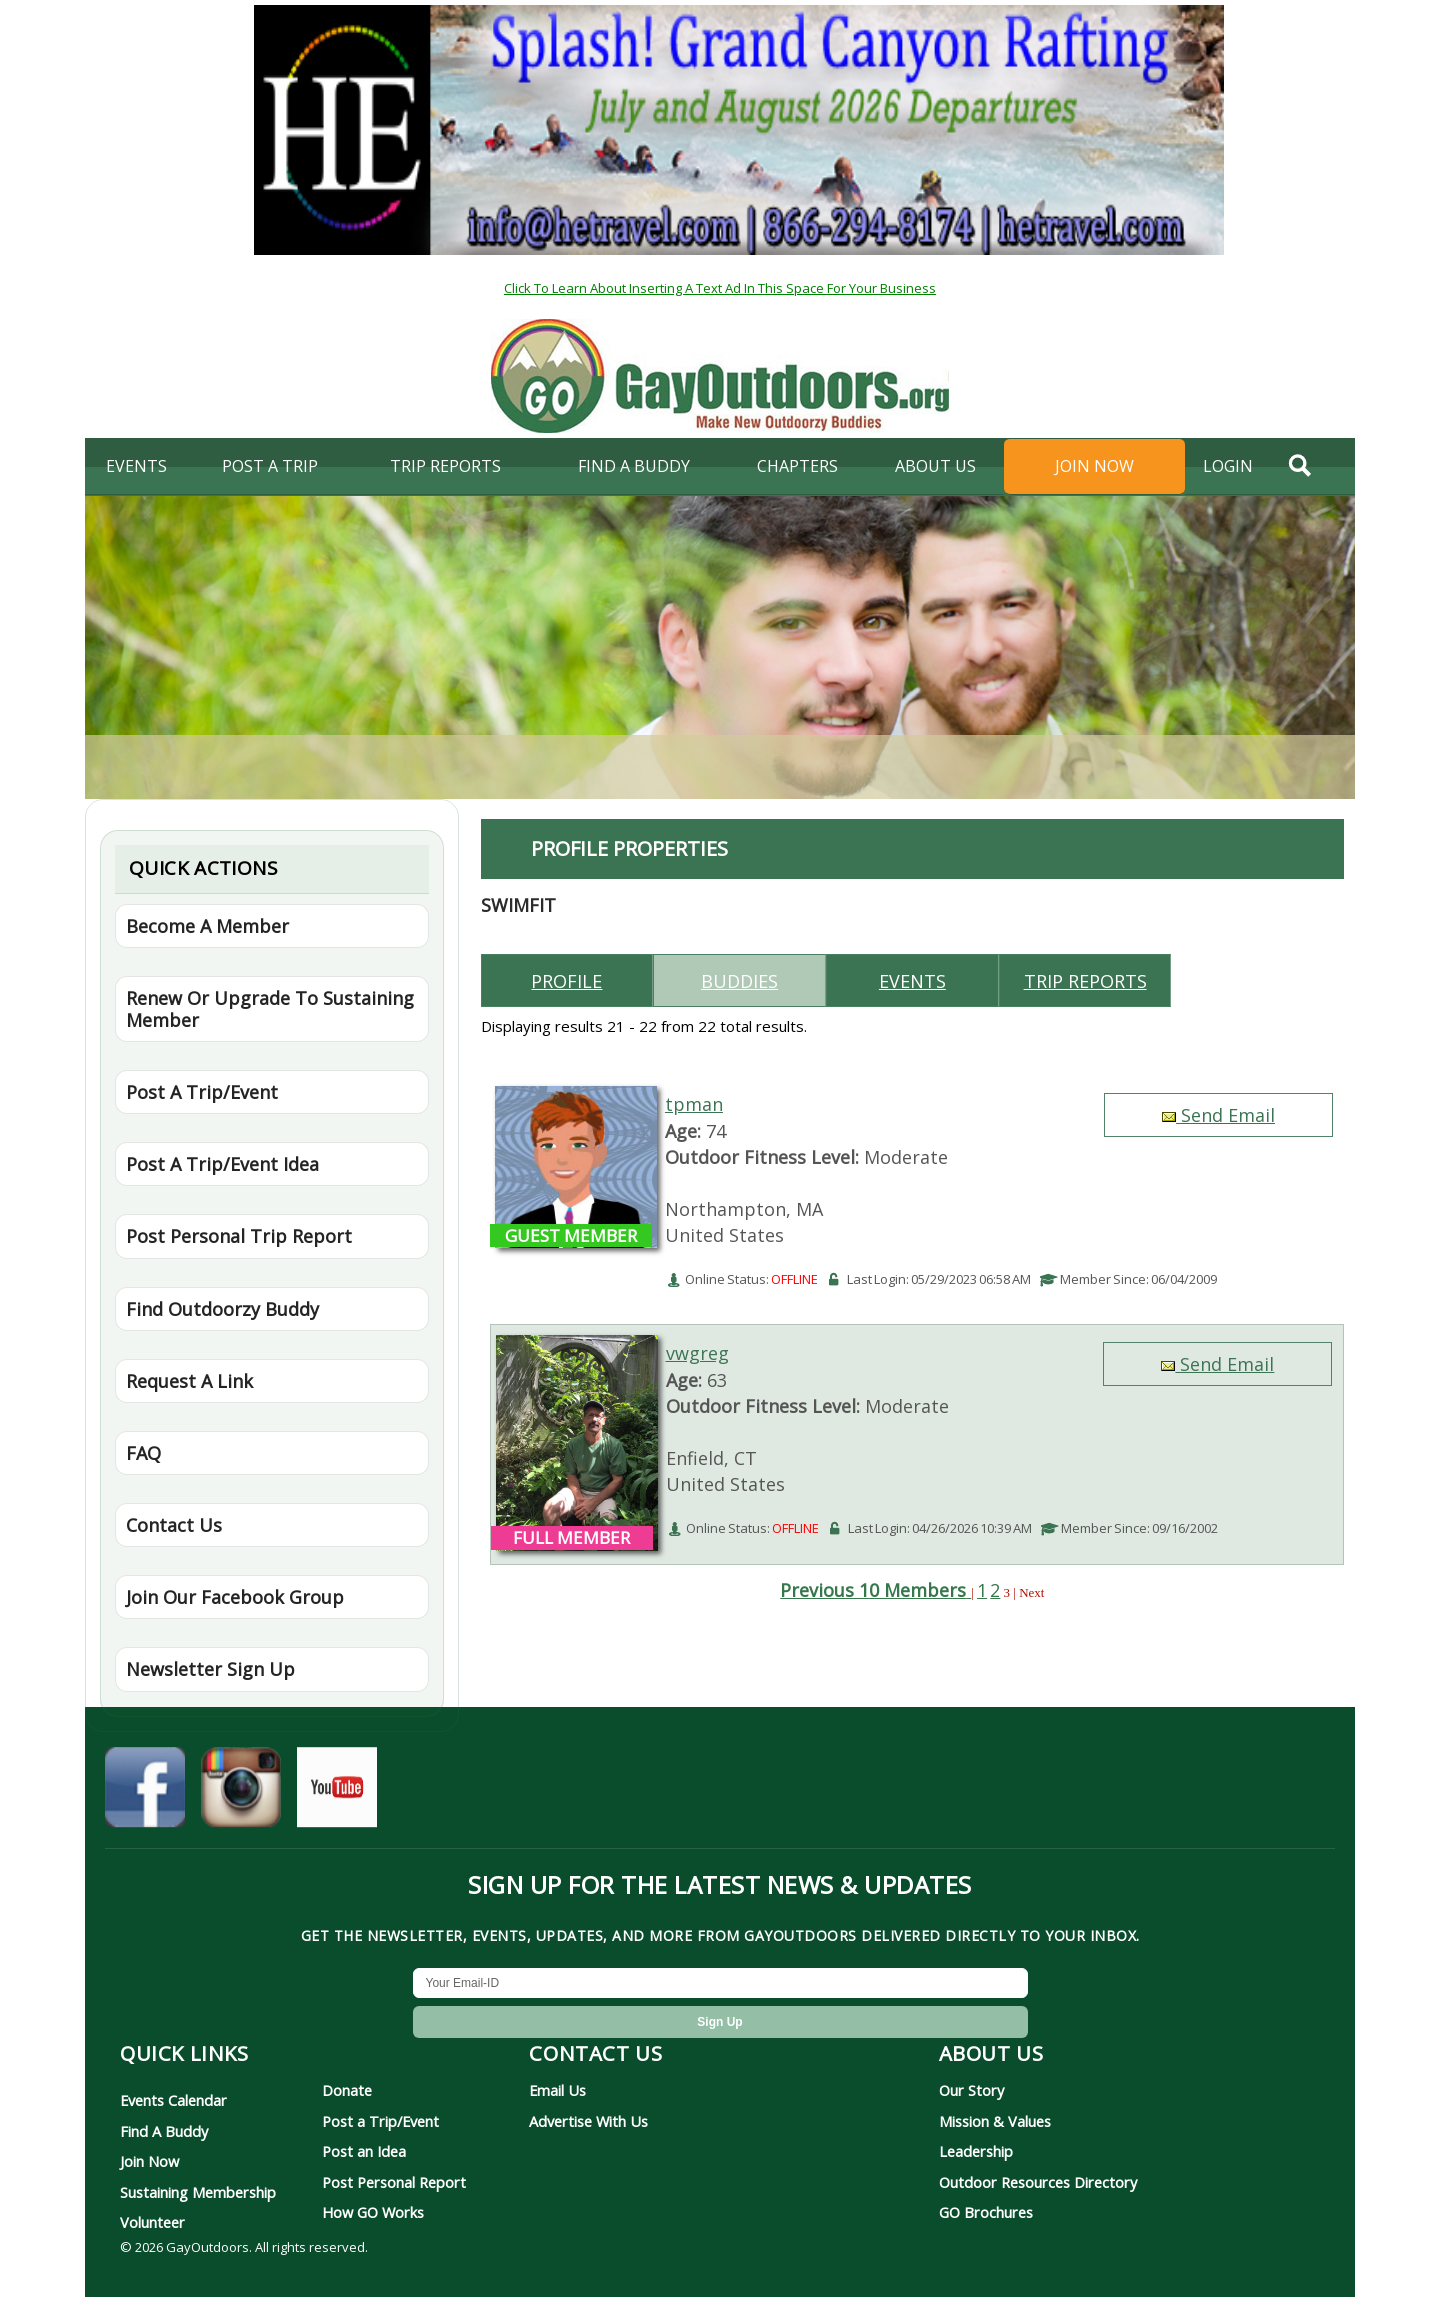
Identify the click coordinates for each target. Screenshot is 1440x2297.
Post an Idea (364, 2151)
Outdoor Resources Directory (1038, 2182)
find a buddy (634, 466)
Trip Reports (445, 466)
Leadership (976, 2151)
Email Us (557, 2090)
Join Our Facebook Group (235, 1597)
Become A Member (207, 926)
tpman (694, 1104)
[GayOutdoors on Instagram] (241, 1799)
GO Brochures (986, 2212)
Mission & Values (995, 2121)
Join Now (1094, 466)
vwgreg (697, 1353)
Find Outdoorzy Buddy (222, 1309)
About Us (935, 466)
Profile (566, 981)
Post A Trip (270, 466)
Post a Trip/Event (380, 2121)
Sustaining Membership (198, 2192)
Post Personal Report (394, 2182)
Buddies (739, 981)
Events (136, 466)
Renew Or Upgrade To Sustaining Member (270, 1009)
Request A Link (189, 1381)
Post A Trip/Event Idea (222, 1164)
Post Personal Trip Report (239, 1236)
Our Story (971, 2090)
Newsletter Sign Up (210, 1669)
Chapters (797, 466)
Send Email (1218, 1115)
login (1228, 466)
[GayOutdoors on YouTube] (337, 1799)
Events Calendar (173, 2100)
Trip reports (1085, 981)
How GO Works (373, 2212)
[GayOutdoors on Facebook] (145, 1799)
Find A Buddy (164, 2131)
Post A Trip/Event (202, 1092)
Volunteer (152, 2222)
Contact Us (174, 1525)
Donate (347, 2090)
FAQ (143, 1453)
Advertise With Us (588, 2121)
